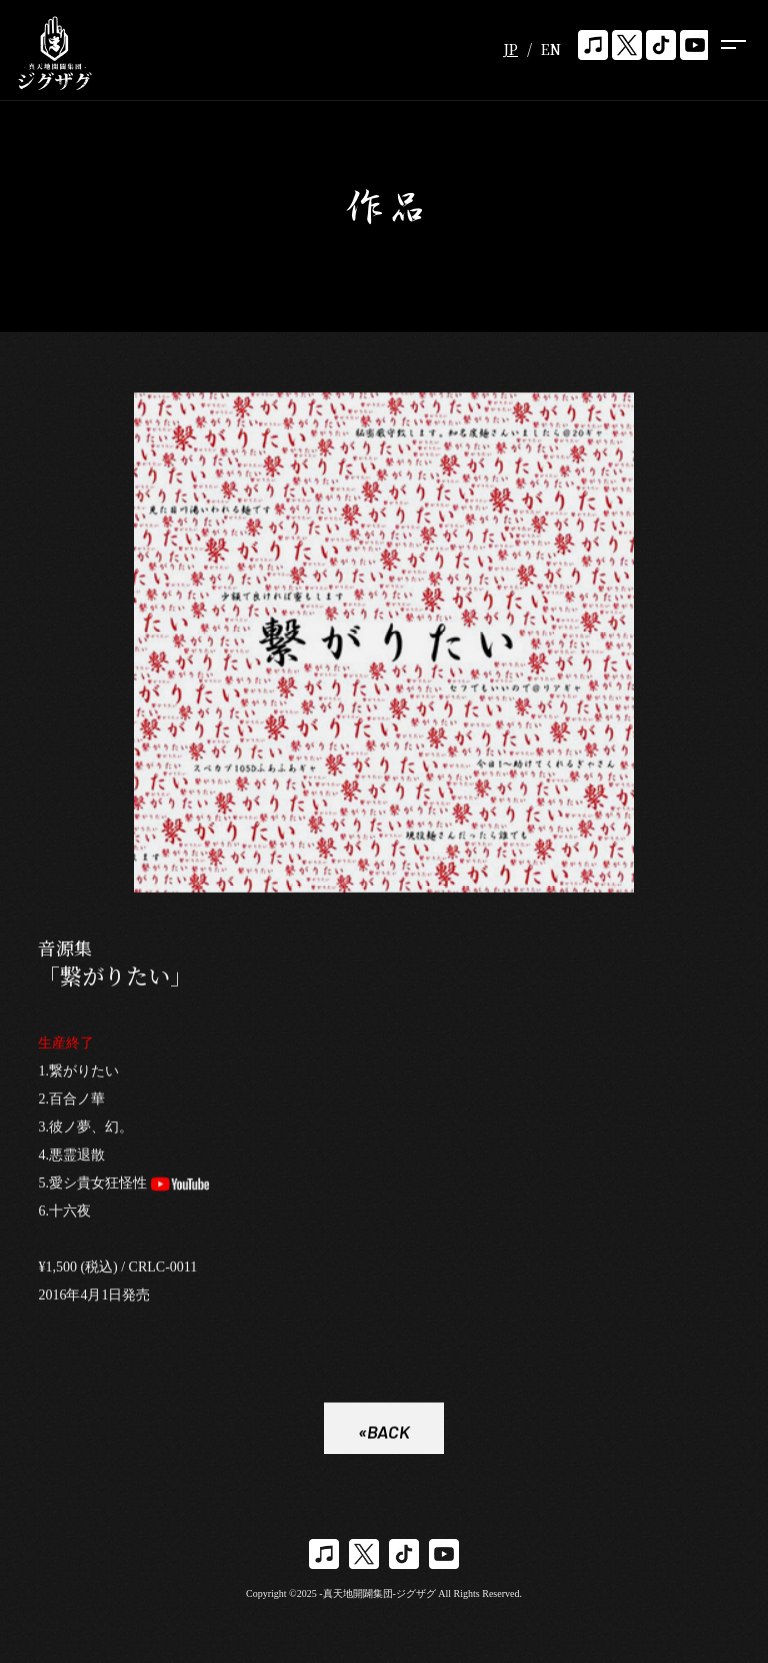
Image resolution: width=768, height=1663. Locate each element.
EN (551, 49)
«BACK (384, 1434)
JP (510, 49)
